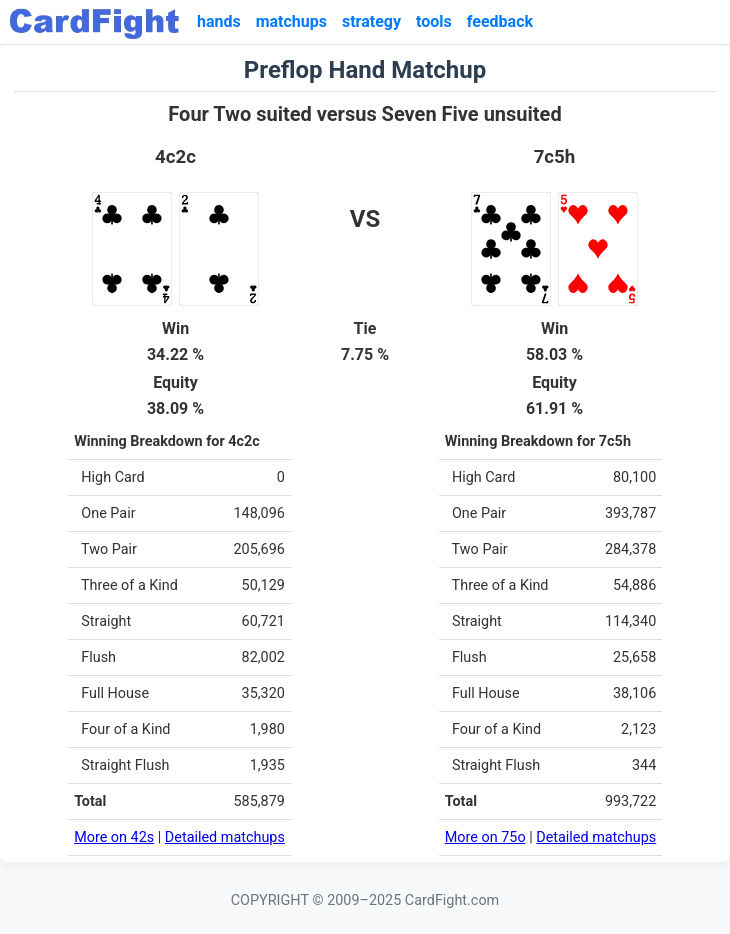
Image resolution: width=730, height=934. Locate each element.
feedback (500, 21)
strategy (371, 21)
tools (434, 21)
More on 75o (485, 837)
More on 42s (114, 837)
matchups (291, 21)
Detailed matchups (225, 837)
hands (219, 21)
